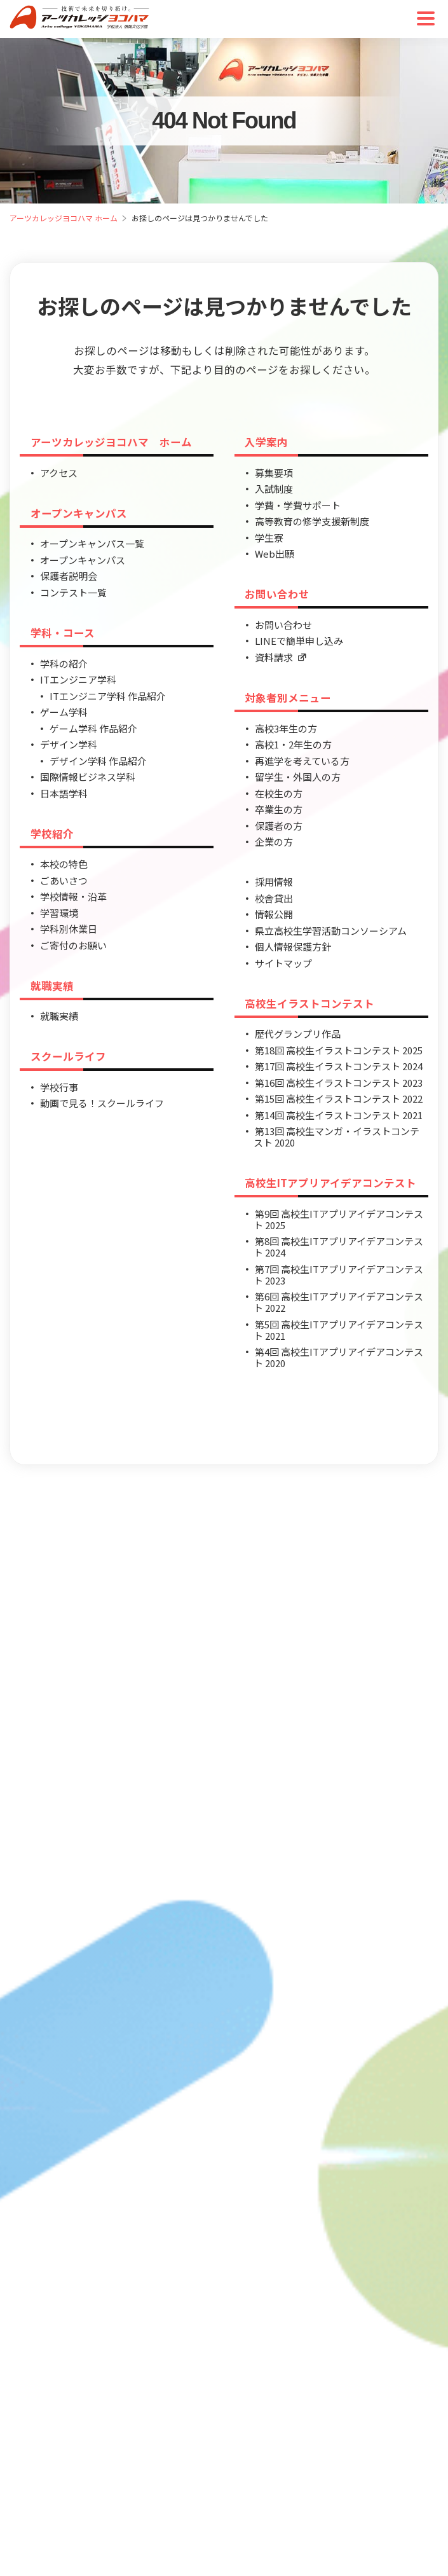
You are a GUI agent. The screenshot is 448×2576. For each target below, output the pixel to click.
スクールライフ (68, 1056)
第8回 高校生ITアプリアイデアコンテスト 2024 (338, 1246)
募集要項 (274, 472)
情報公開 (274, 914)
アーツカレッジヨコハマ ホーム (64, 217)
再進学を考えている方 (302, 761)
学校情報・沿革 (73, 896)
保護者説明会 (68, 575)
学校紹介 (52, 833)
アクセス (59, 472)
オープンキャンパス (79, 513)
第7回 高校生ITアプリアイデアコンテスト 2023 (338, 1274)
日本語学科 (64, 793)
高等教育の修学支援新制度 (312, 521)
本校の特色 (64, 864)
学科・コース (63, 632)
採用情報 (274, 881)
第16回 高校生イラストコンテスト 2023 (339, 1082)
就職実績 (52, 985)
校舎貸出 (274, 898)
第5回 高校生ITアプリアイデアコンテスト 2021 (338, 1330)
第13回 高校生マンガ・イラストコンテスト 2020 (336, 1136)
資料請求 (281, 657)
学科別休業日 (68, 928)
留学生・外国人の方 (298, 776)
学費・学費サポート (298, 505)
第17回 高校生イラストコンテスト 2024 (339, 1066)
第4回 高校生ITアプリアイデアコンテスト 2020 (338, 1357)
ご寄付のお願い (73, 945)
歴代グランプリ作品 (298, 1033)
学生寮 (269, 537)
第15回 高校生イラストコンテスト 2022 (339, 1098)
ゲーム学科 (64, 712)
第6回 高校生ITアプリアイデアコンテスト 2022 (338, 1302)
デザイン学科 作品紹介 (98, 761)
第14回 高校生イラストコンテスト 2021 (339, 1115)
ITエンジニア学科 (78, 679)
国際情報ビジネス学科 (87, 776)
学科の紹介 (64, 663)
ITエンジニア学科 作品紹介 (108, 696)
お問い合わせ (277, 594)
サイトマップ (283, 963)
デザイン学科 (68, 744)
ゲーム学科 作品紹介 (93, 728)
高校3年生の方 (286, 728)
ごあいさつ (64, 880)
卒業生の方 (278, 809)
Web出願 (274, 553)
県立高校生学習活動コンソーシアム (331, 930)
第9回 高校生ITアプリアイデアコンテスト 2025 (338, 1219)
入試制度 (274, 488)
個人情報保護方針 (293, 946)
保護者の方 (278, 825)
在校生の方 (278, 793)
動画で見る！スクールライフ (102, 1103)
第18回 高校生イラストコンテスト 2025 (339, 1050)
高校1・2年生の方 (293, 744)
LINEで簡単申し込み (299, 640)
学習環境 (59, 913)
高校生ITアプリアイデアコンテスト (330, 1182)
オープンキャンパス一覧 (92, 543)
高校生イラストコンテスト (309, 1003)
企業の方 (274, 841)
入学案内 (266, 442)
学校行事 (59, 1087)
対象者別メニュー (288, 697)
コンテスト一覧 (73, 592)
